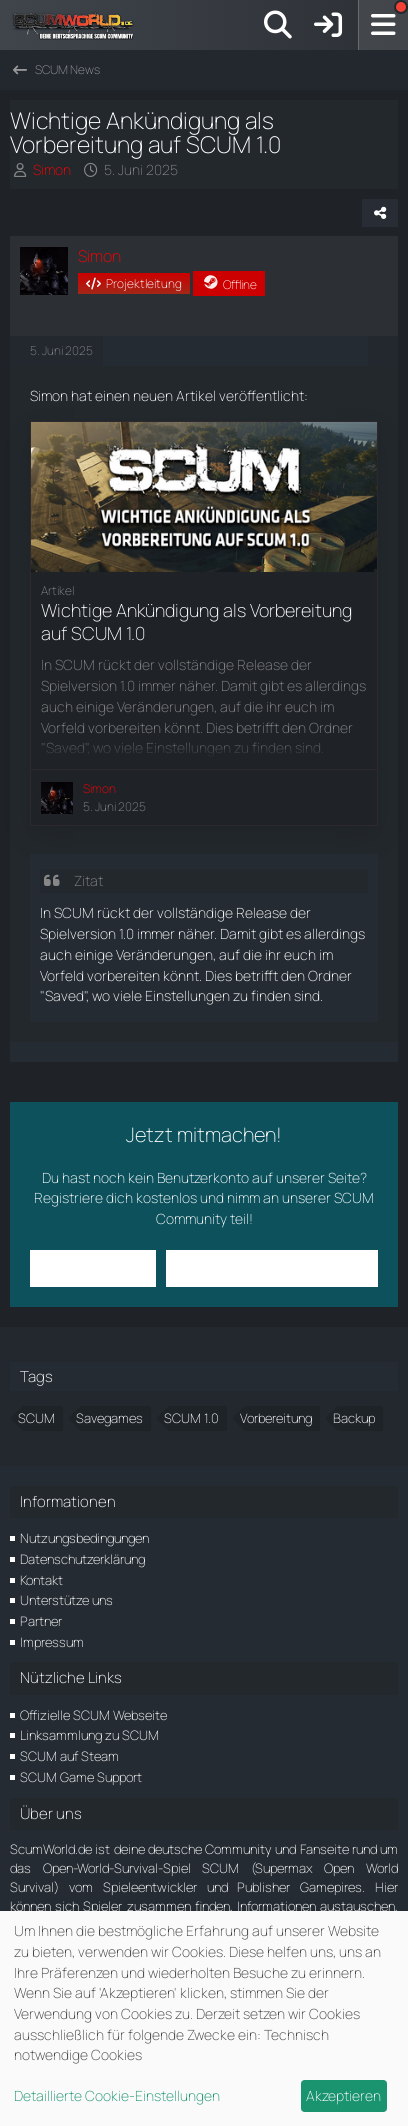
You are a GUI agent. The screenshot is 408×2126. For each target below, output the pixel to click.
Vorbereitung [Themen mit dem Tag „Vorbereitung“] (276, 1418)
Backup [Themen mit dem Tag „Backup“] (354, 1418)
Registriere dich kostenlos (115, 1197)
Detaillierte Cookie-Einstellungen (117, 2095)
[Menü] (383, 25)
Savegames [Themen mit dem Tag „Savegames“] (109, 1418)
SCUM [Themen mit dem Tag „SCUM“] (36, 1418)
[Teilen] (380, 213)
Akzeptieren (343, 2095)
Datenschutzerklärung (82, 1559)
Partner (41, 1621)
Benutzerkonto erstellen (272, 1267)
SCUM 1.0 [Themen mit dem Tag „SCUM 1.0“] (191, 1418)
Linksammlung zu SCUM (89, 1735)
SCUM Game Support (81, 1777)
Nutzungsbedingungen (84, 1538)
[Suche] (278, 25)
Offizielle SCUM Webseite (93, 1715)
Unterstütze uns (66, 1600)
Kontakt (41, 1580)
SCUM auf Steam (69, 1756)
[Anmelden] (328, 25)
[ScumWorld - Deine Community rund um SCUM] (80, 25)
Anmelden (92, 1267)
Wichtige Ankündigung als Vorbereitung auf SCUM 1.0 (196, 621)
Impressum (52, 1642)
